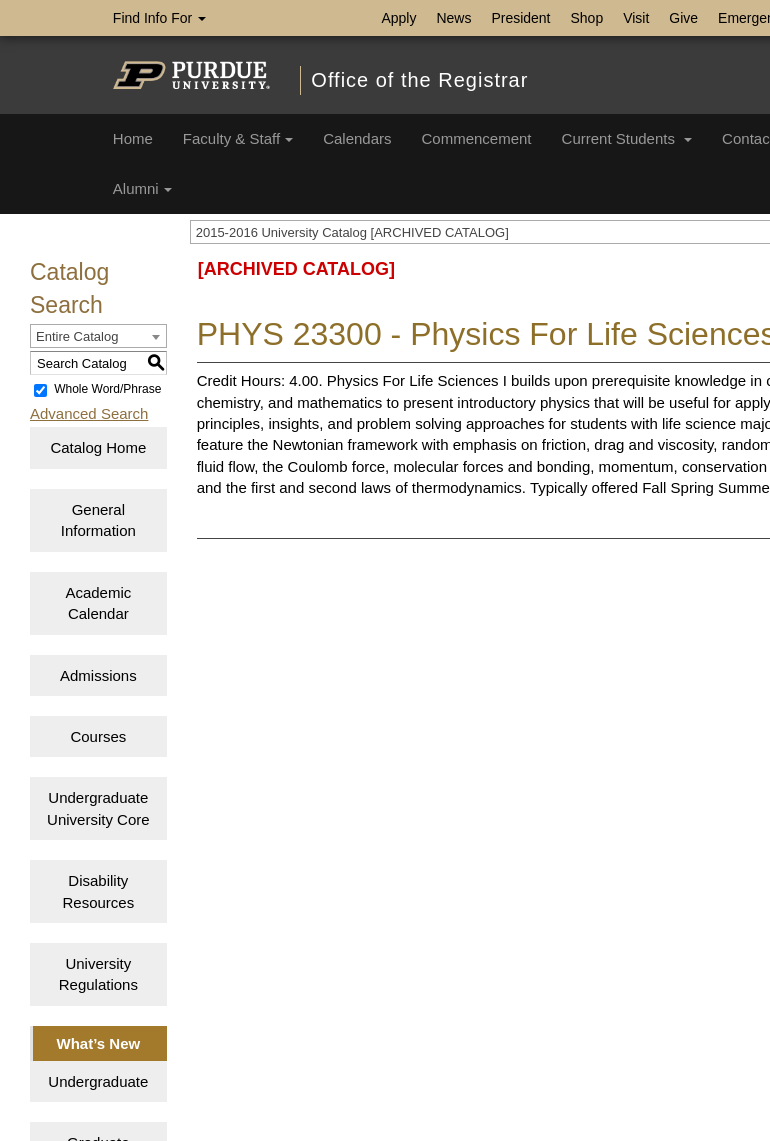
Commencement (477, 138)
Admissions (98, 675)
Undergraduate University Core (98, 808)
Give (683, 18)
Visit (636, 18)
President (520, 18)
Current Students (627, 138)
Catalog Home (98, 447)
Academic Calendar (98, 603)
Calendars (357, 138)
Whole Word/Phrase (107, 390)
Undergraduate (98, 1081)
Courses (98, 736)
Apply (398, 18)
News (453, 18)
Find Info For (159, 18)
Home (133, 138)
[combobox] (98, 336)
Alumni (142, 188)
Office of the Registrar (419, 80)
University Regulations (98, 974)
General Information (98, 520)
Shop (587, 18)
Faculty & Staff (238, 138)
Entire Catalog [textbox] (77, 336)
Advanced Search (89, 413)
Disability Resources (98, 891)
